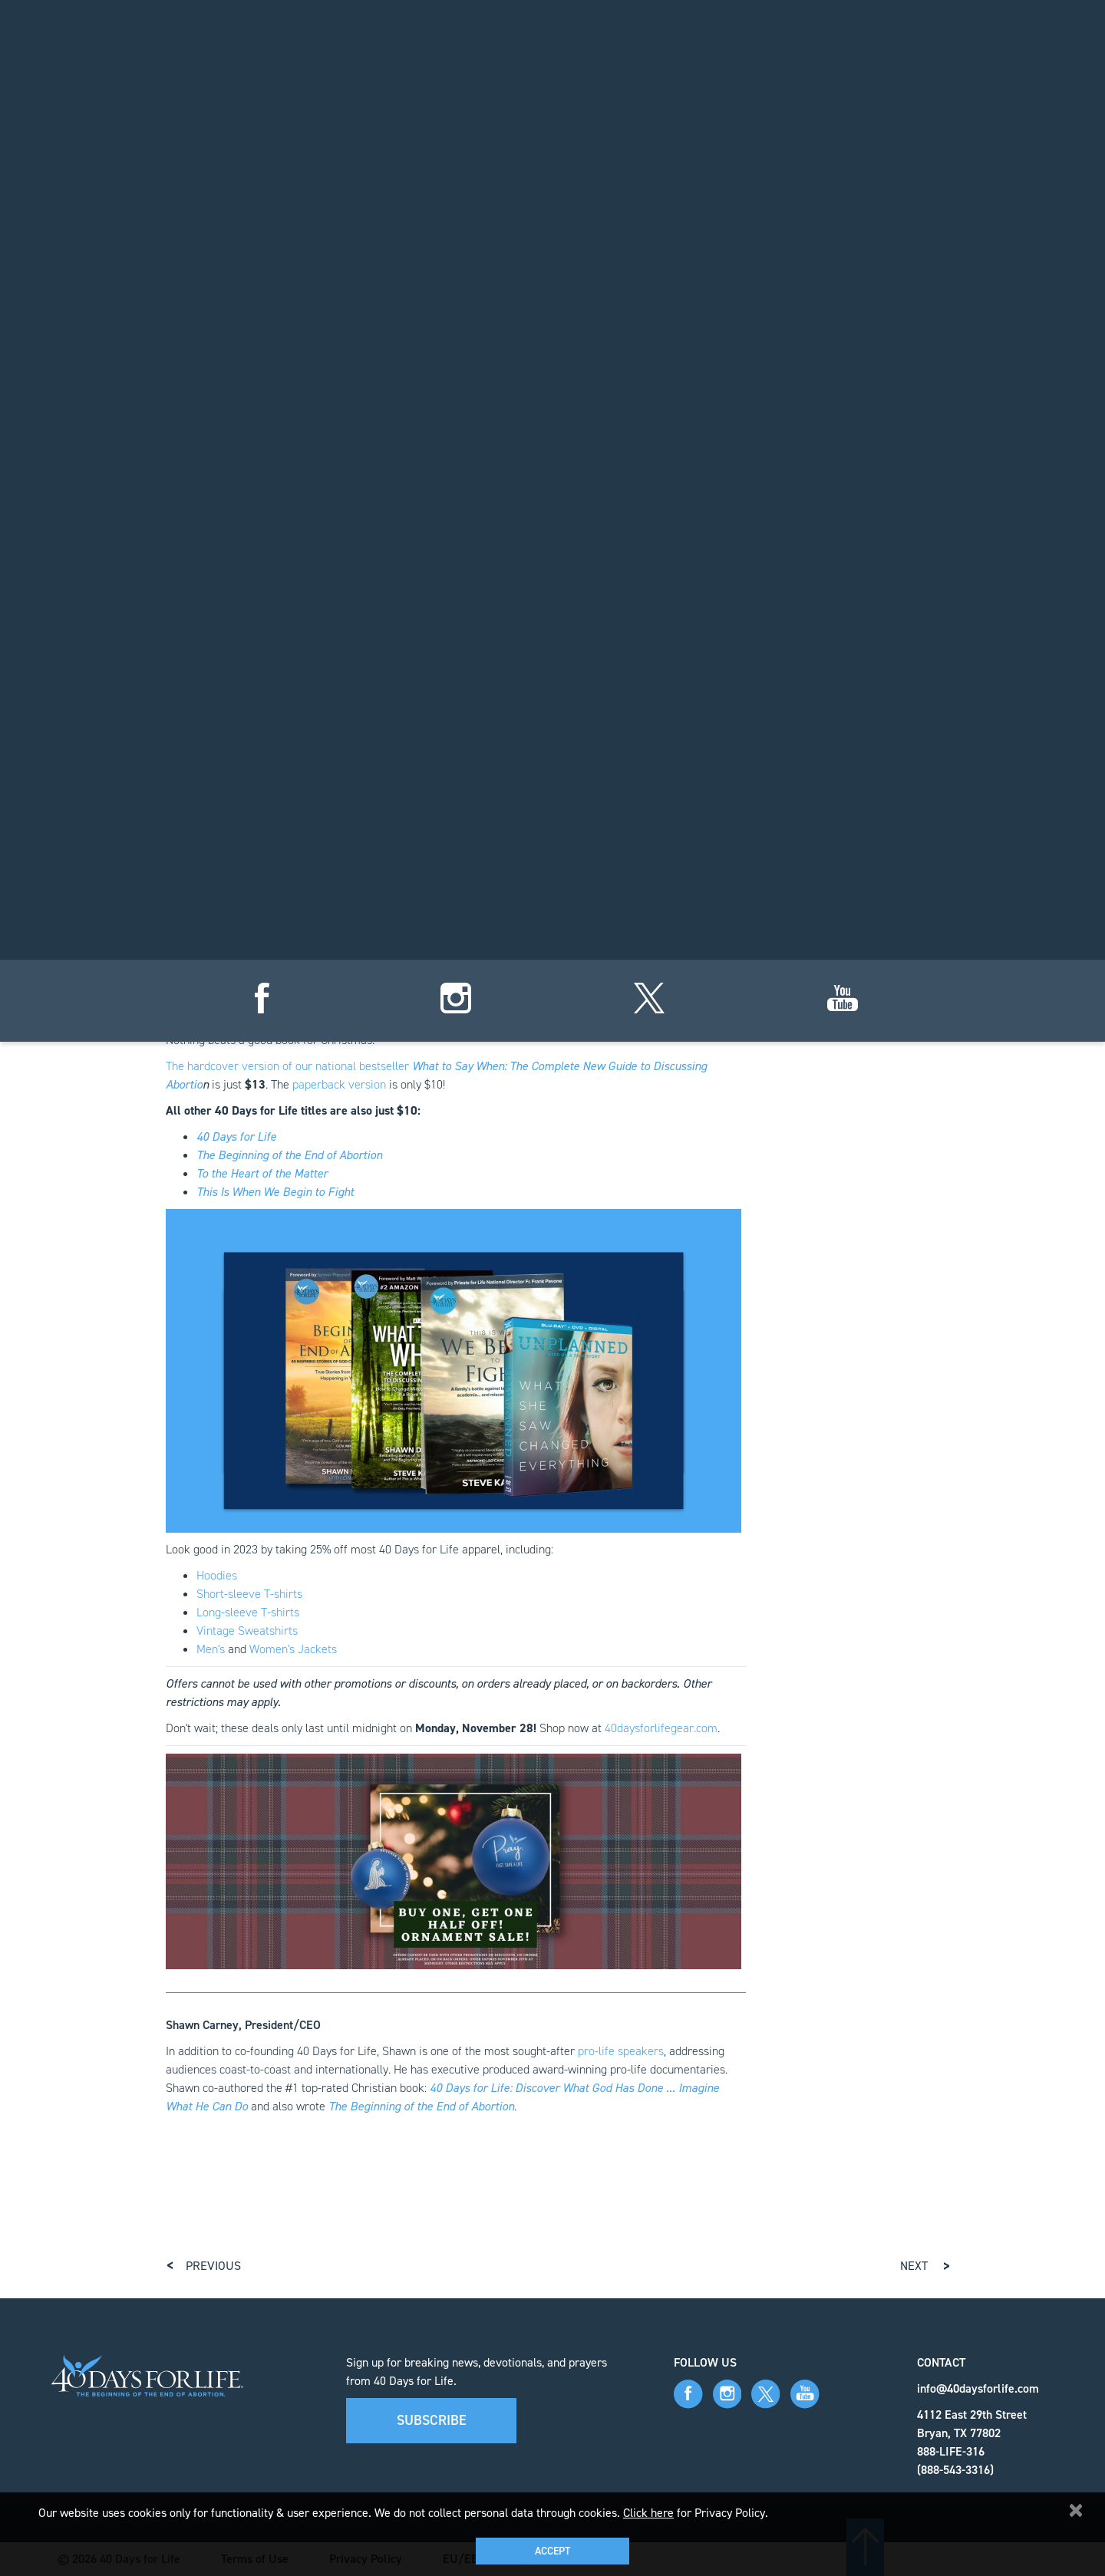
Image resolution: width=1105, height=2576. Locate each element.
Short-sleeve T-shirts (249, 1594)
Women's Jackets (293, 1649)
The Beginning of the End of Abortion (289, 1155)
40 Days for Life (236, 1136)
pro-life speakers (621, 2051)
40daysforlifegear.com (661, 1728)
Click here (648, 2513)
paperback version (339, 1084)
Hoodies (216, 1575)
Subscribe (432, 2420)
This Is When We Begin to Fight (275, 1192)
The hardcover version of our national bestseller (289, 1066)
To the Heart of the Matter (262, 1173)
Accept (552, 2551)
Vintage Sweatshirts (247, 1630)
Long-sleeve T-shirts (247, 1612)
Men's (210, 1649)
